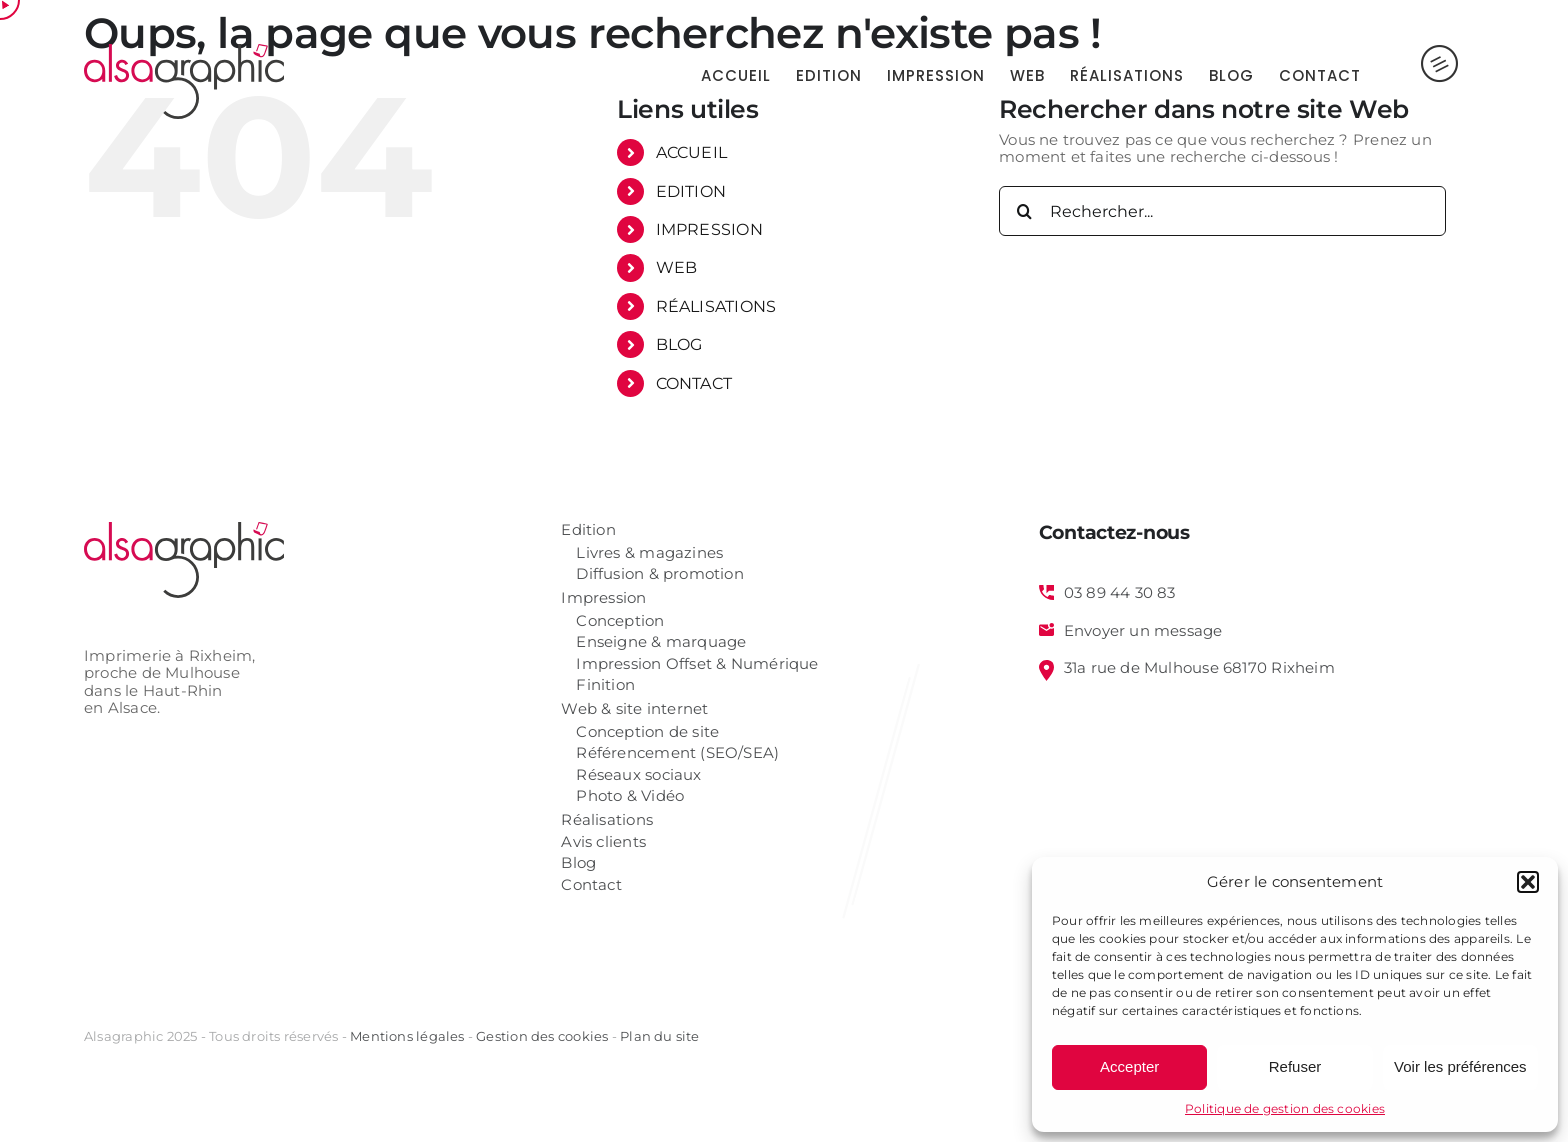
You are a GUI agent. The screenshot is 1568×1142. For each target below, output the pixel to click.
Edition (588, 530)
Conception (620, 621)
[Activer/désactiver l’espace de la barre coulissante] (1422, 75)
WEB (677, 267)
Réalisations (607, 820)
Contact (591, 885)
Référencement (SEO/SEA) (677, 753)
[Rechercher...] (1222, 211)
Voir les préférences (1460, 1066)
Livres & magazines (649, 553)
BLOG (679, 344)
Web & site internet (634, 709)
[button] (1528, 882)
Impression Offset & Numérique (697, 664)
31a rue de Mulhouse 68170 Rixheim (1199, 668)
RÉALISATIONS (716, 306)
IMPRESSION (709, 229)
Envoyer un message (1143, 631)
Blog (578, 863)
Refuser (1295, 1066)
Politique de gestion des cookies (1285, 1108)
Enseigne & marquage (661, 642)
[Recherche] (1024, 211)
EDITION (691, 191)
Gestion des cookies (542, 1036)
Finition (605, 685)
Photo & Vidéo (630, 796)
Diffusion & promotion (660, 574)
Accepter (1129, 1066)
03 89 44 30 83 (1120, 593)
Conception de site (647, 732)
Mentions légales (407, 1036)
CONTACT (694, 383)
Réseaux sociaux (638, 775)
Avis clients (603, 842)
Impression (603, 598)
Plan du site (660, 1036)
